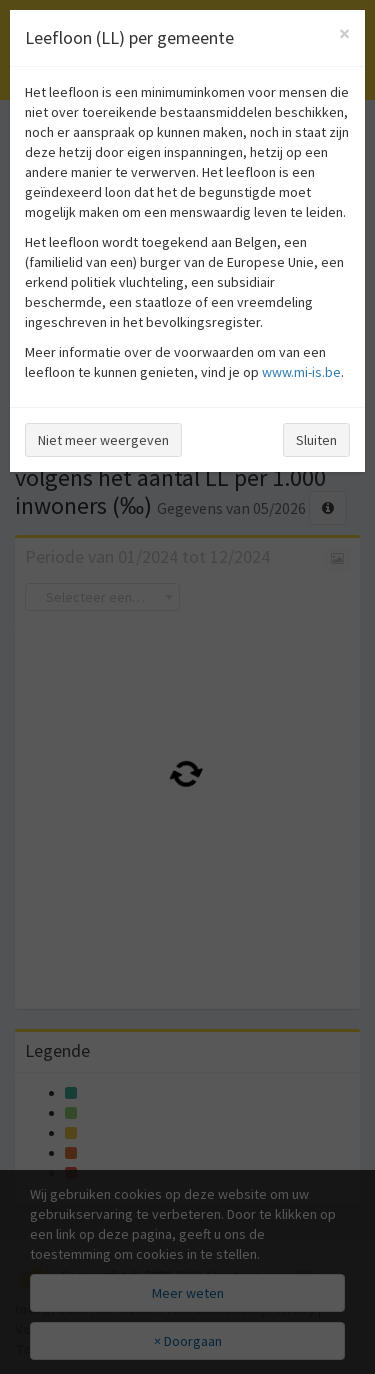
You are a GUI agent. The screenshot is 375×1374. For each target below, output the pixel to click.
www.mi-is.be (301, 372)
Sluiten (316, 440)
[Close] (344, 33)
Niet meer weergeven (103, 440)
